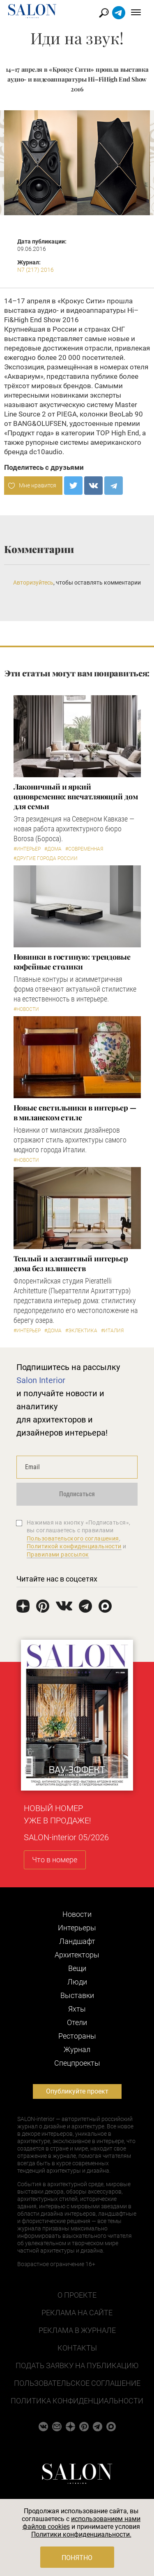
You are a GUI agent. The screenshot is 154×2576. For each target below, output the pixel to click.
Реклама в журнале (77, 2330)
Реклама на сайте (77, 2312)
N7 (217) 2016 (35, 269)
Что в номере (54, 1859)
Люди (77, 1982)
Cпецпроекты (77, 2063)
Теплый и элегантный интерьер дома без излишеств (71, 1263)
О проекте (77, 2295)
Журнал (77, 2049)
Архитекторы (77, 1954)
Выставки (77, 1995)
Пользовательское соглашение (77, 2383)
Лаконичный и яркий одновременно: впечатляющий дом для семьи (76, 796)
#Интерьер (27, 849)
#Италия (112, 1330)
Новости (77, 1914)
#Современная (84, 849)
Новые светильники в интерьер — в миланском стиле (75, 1112)
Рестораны (77, 2036)
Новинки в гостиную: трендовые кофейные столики (72, 962)
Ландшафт (77, 1941)
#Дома (53, 849)
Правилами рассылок (58, 1554)
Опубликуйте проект (77, 2091)
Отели (77, 2022)
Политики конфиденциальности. (81, 2534)
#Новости (26, 1009)
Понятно (77, 2558)
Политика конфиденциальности (77, 2400)
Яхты (77, 2009)
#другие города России (46, 858)
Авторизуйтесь (33, 582)
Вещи (77, 1968)
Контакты (77, 2348)
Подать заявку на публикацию (77, 2365)
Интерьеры (77, 1927)
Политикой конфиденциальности (74, 1546)
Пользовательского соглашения (73, 1538)
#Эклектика (81, 1330)
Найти (104, 13)
